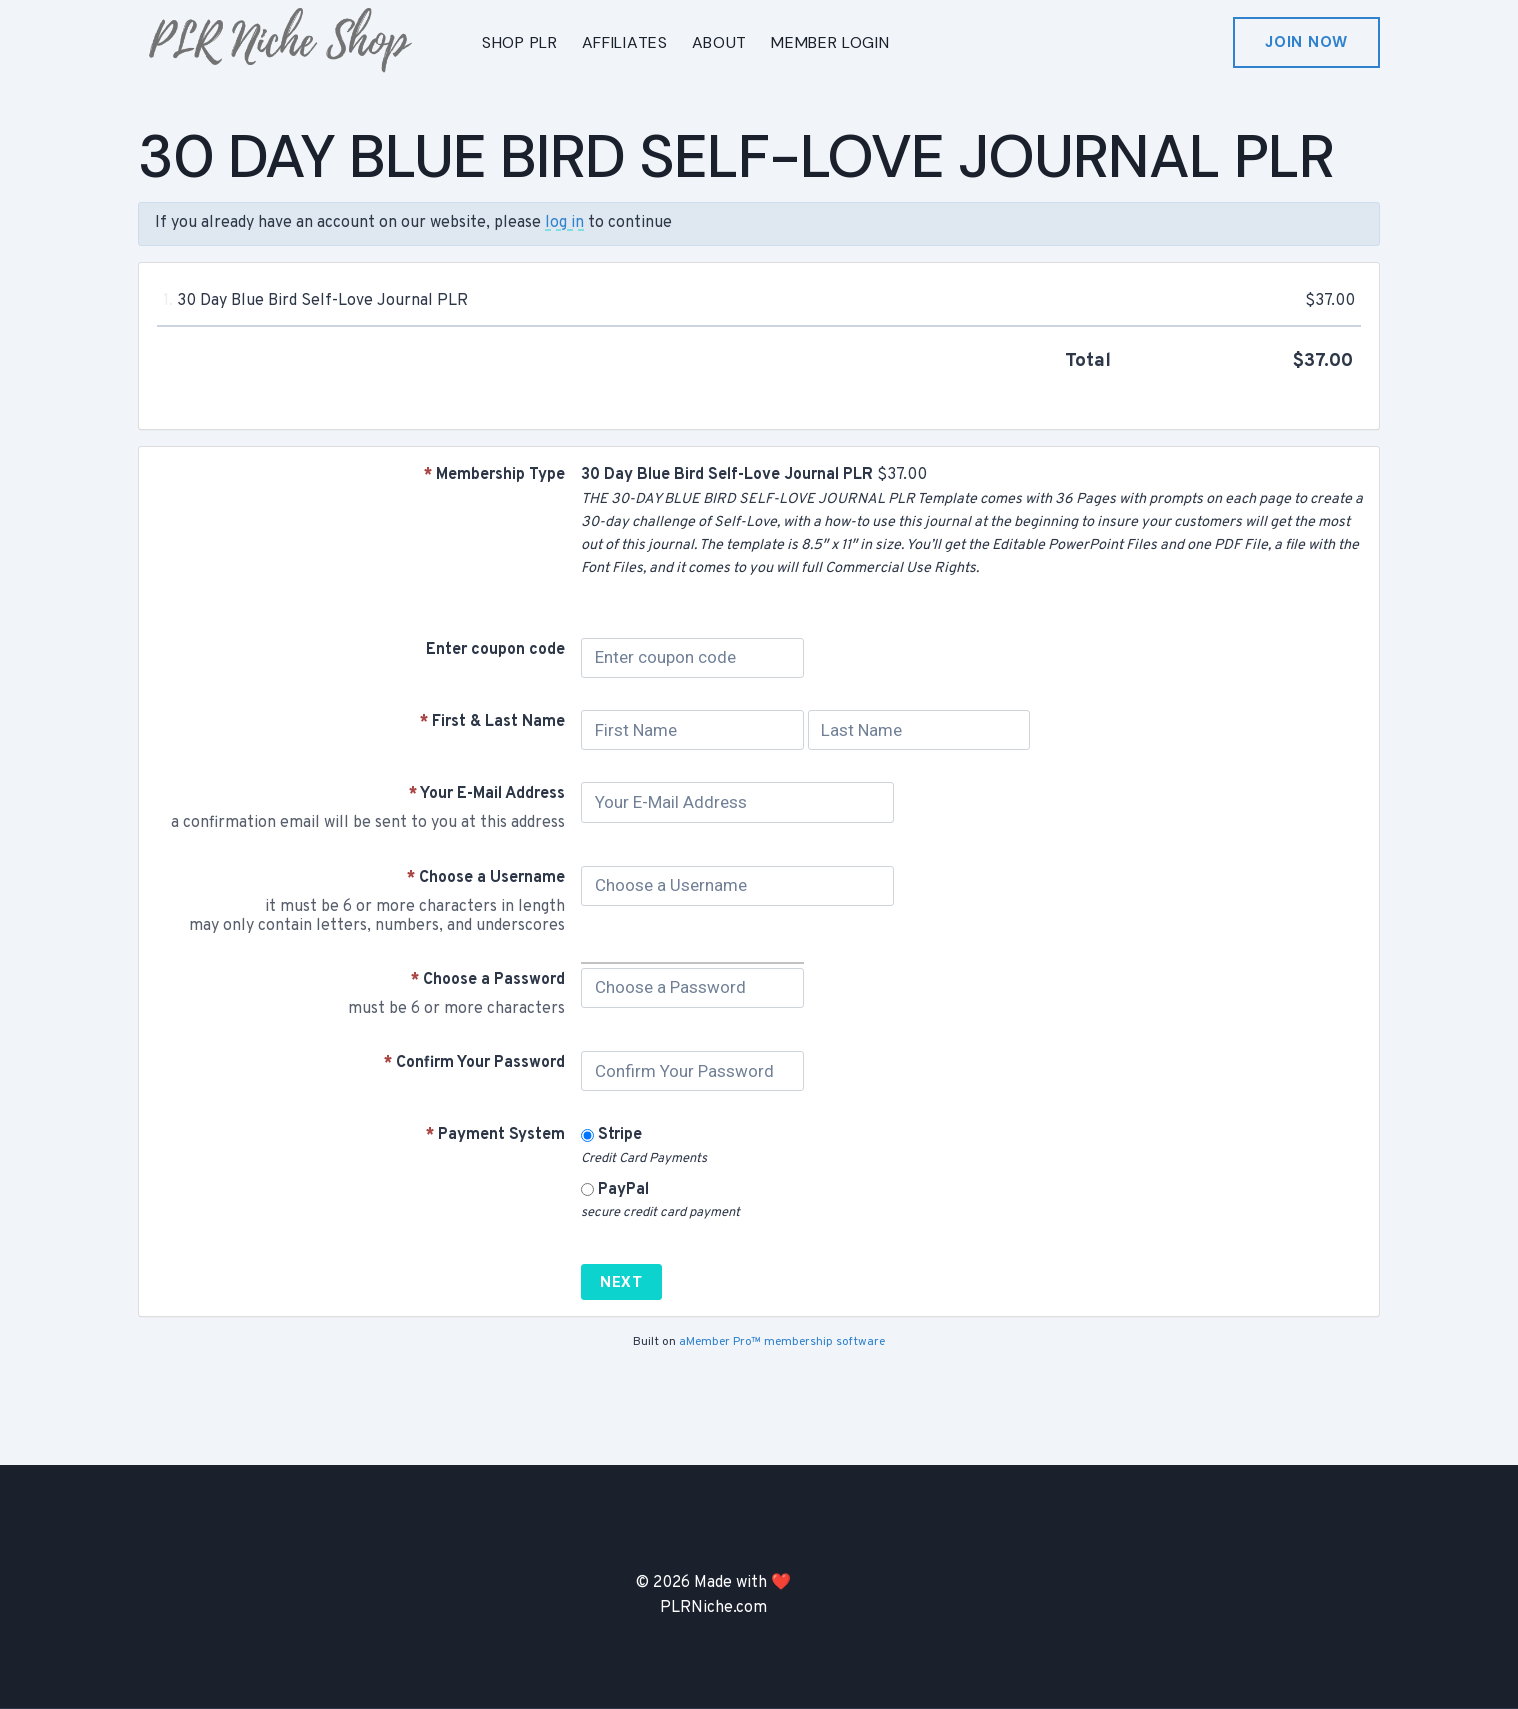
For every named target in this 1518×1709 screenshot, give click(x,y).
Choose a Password (488, 980)
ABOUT (720, 42)
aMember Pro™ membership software (782, 1342)
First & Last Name (492, 722)
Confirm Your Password (474, 1063)
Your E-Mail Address (487, 794)
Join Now (1306, 42)
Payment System (495, 1135)
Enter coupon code (495, 650)
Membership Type (494, 475)
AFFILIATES (625, 42)
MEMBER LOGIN (830, 42)
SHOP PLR (520, 42)
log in (564, 223)
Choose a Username (486, 878)
